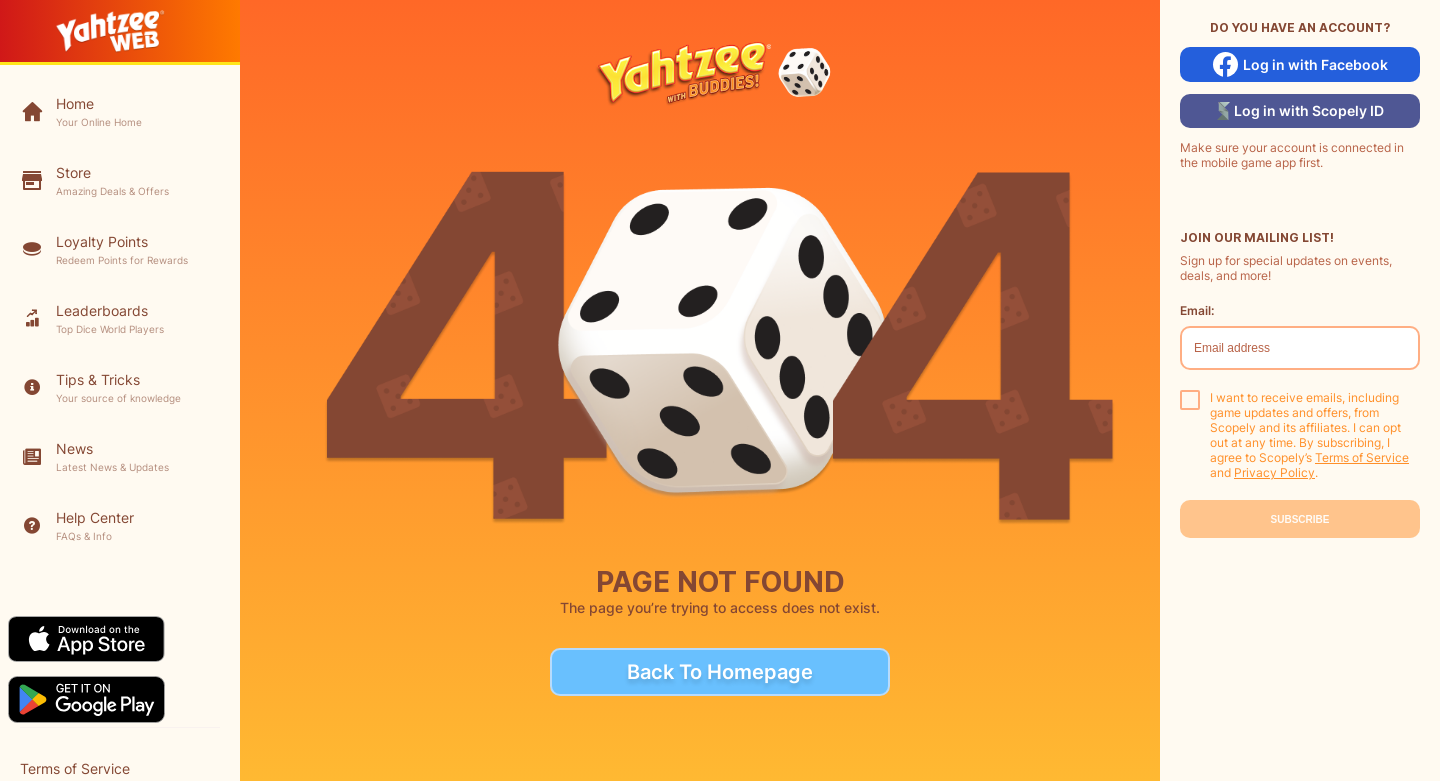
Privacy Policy (1274, 472)
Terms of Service (1362, 457)
